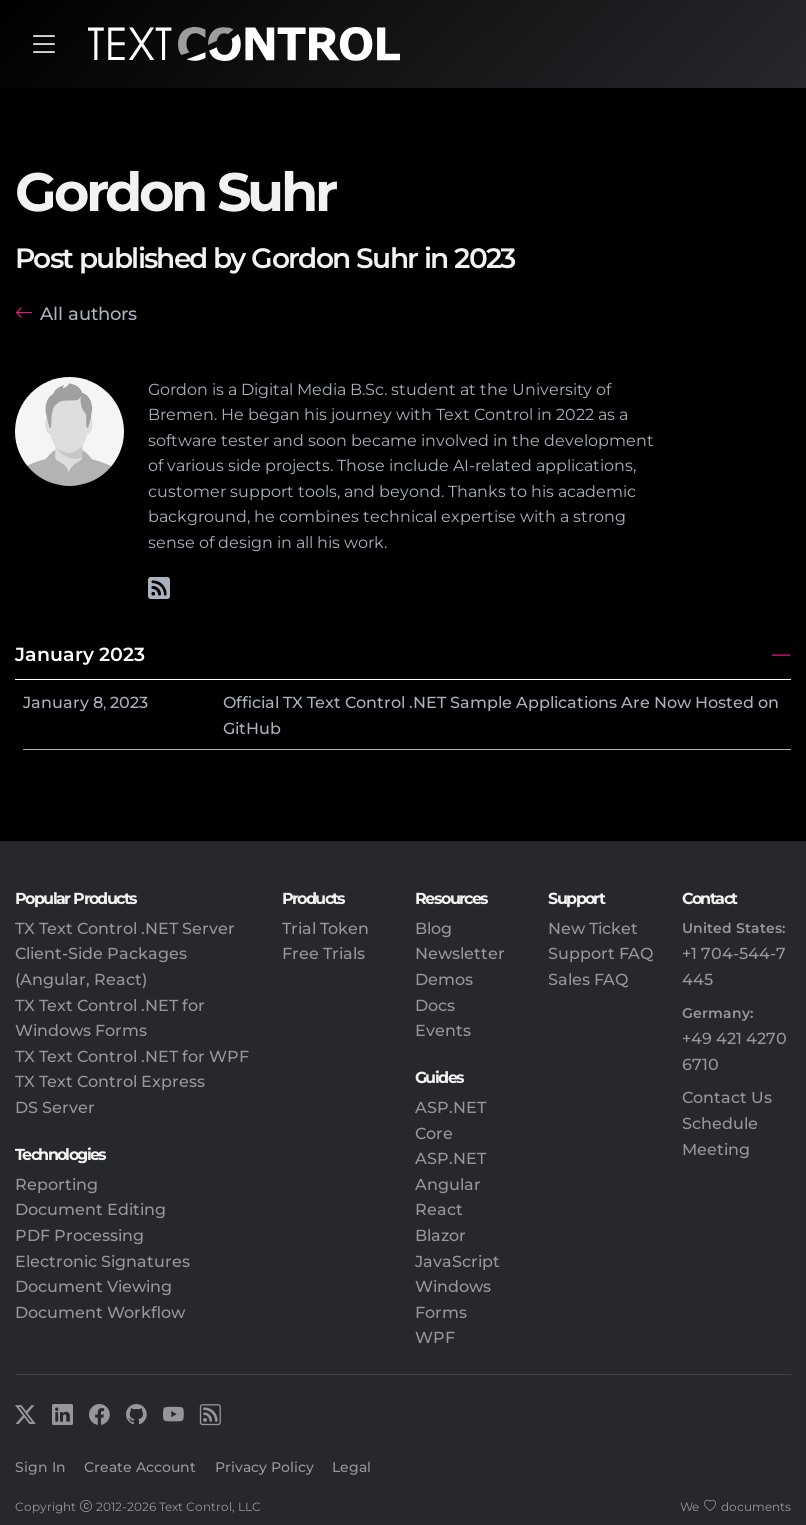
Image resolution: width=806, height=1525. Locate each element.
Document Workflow (100, 1312)
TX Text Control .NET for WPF (132, 1056)
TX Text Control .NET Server (125, 928)
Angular (448, 1184)
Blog (433, 928)
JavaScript (457, 1261)
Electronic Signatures (102, 1261)
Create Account (140, 1467)
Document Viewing (93, 1286)
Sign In (40, 1467)
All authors (88, 313)
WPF (435, 1337)
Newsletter (460, 953)
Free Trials (323, 953)
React (439, 1209)
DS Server (55, 1107)
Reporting (56, 1184)
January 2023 (80, 654)
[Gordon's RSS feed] (159, 591)
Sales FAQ (588, 979)
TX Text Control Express (110, 1081)
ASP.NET (450, 1158)
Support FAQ (600, 953)
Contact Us (727, 1097)
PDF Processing (79, 1235)
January (56, 702)
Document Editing (90, 1209)
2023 (129, 702)
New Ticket (593, 928)
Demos (444, 979)
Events (443, 1030)
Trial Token (325, 928)
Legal (351, 1467)
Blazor (440, 1235)
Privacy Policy (264, 1467)
